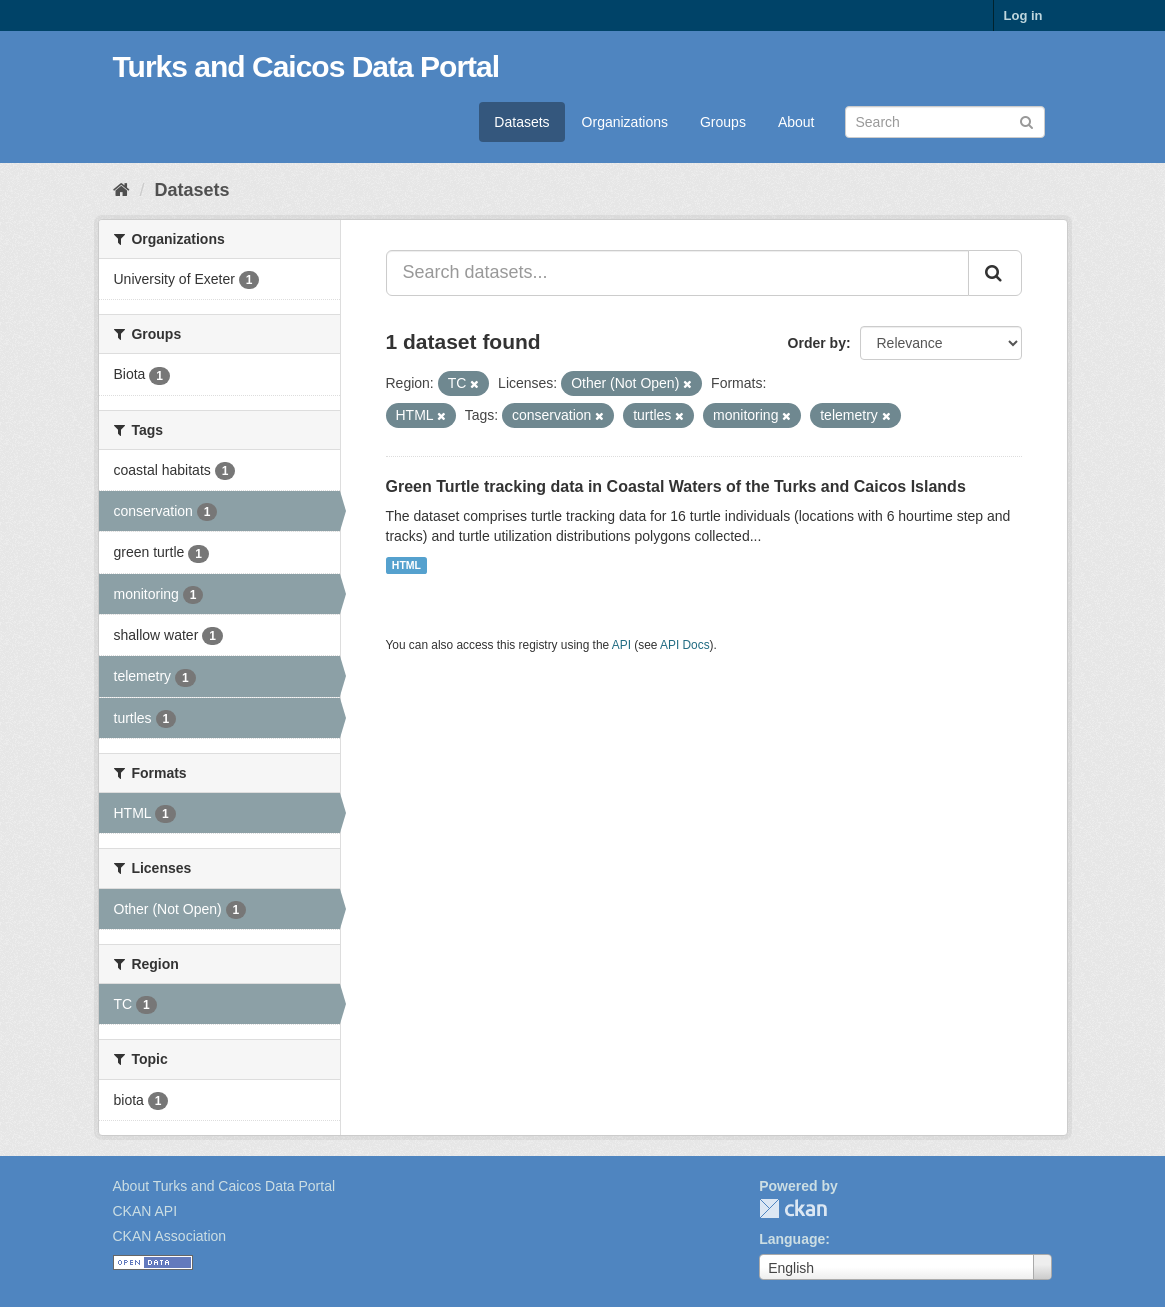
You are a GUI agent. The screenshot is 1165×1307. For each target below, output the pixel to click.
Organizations (625, 122)
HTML (406, 565)
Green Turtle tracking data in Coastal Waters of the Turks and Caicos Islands (676, 486)
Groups (723, 122)
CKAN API (145, 1211)
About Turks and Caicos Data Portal (224, 1186)
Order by (817, 343)
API (621, 645)
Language (792, 1239)
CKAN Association (170, 1236)
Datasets (521, 122)
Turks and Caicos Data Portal (306, 66)
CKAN (793, 1208)
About (796, 122)
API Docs (685, 645)
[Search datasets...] (677, 273)
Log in (1023, 15)
